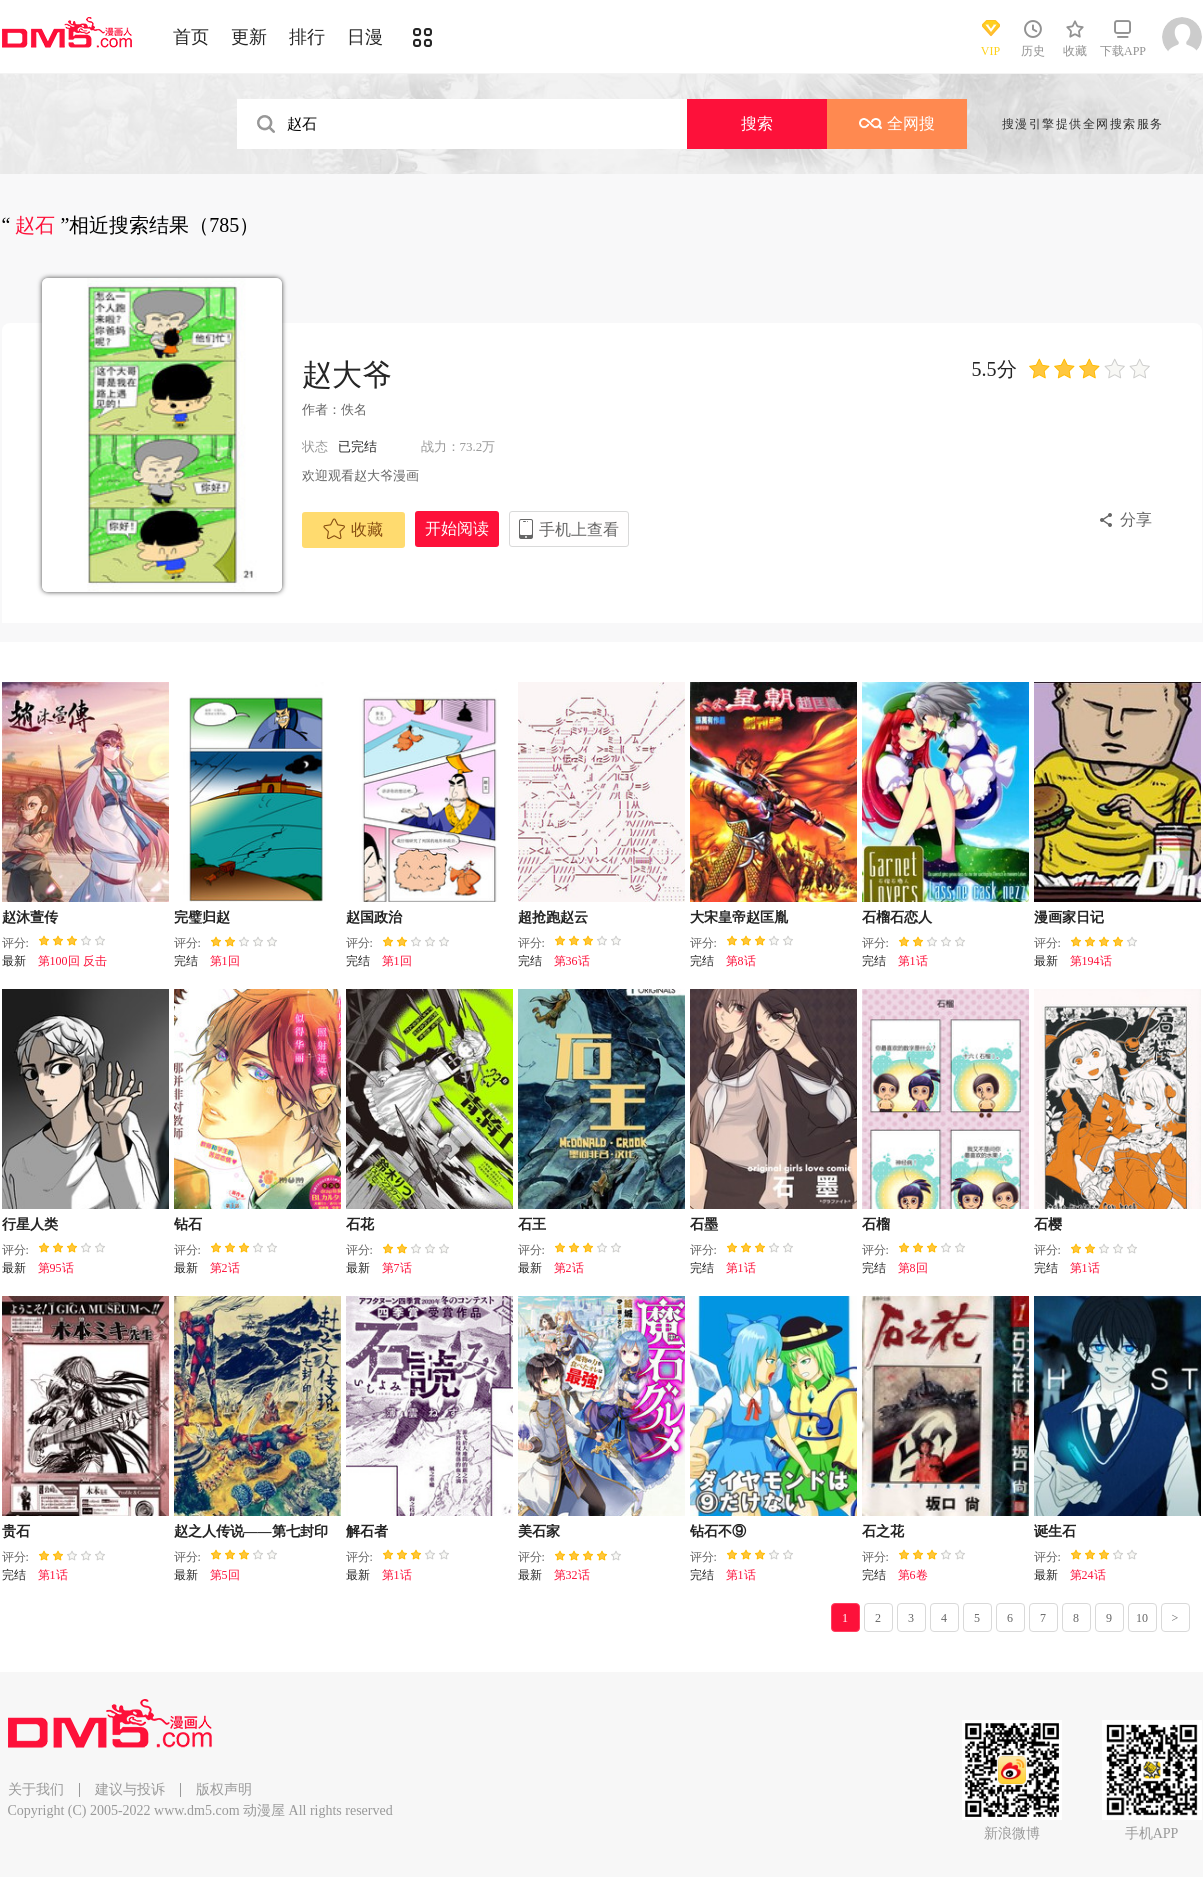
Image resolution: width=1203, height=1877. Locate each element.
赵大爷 (347, 374)
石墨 (704, 1224)
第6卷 (913, 1575)
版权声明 (224, 1789)
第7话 (397, 1268)
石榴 (876, 1224)
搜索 (757, 123)
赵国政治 (374, 917)
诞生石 (1055, 1531)
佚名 (354, 409)
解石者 (367, 1531)
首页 (191, 37)
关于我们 (36, 1789)
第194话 (1091, 961)
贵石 (16, 1531)
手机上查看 (579, 529)
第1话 (913, 961)
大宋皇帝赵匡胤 (739, 917)
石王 (532, 1224)
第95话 (56, 1268)
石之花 (883, 1531)
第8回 (913, 1268)
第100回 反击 (72, 961)
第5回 (225, 1575)
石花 (360, 1224)
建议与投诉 (130, 1789)
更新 (249, 37)
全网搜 (897, 123)
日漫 (365, 37)
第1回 (225, 961)
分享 (1136, 519)
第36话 (572, 961)
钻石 (188, 1224)
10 (1142, 1618)
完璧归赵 (202, 917)
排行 (307, 37)
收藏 (353, 529)
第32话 (572, 1575)
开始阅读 (457, 528)
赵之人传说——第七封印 (251, 1531)
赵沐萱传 (30, 917)
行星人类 (30, 1224)
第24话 (1088, 1575)
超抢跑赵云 (553, 917)
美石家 (539, 1531)
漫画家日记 (1069, 917)
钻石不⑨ (718, 1531)
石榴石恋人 (897, 917)
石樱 (1048, 1224)
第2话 (225, 1268)
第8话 (741, 961)
